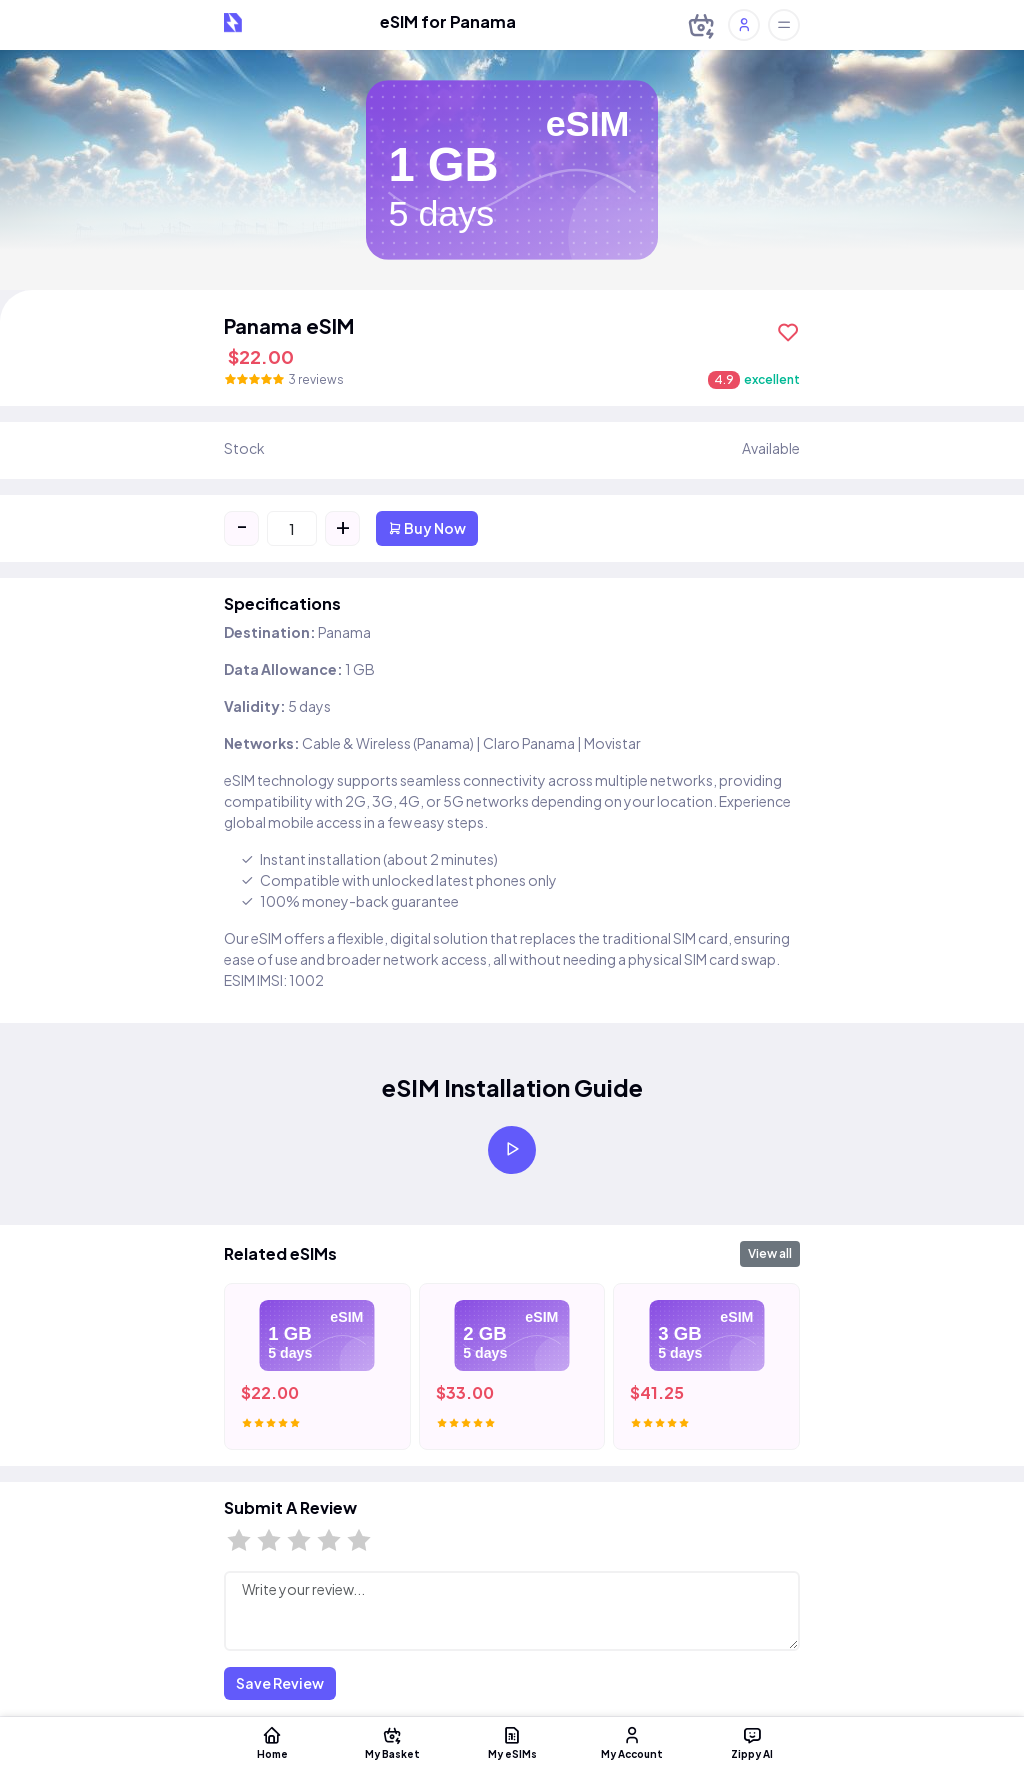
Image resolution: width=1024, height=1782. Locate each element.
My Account (632, 1742)
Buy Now (427, 528)
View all (770, 1253)
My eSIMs (512, 1742)
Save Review (280, 1683)
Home (272, 1742)
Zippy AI (752, 1742)
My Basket (392, 1742)
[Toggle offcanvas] (784, 25)
